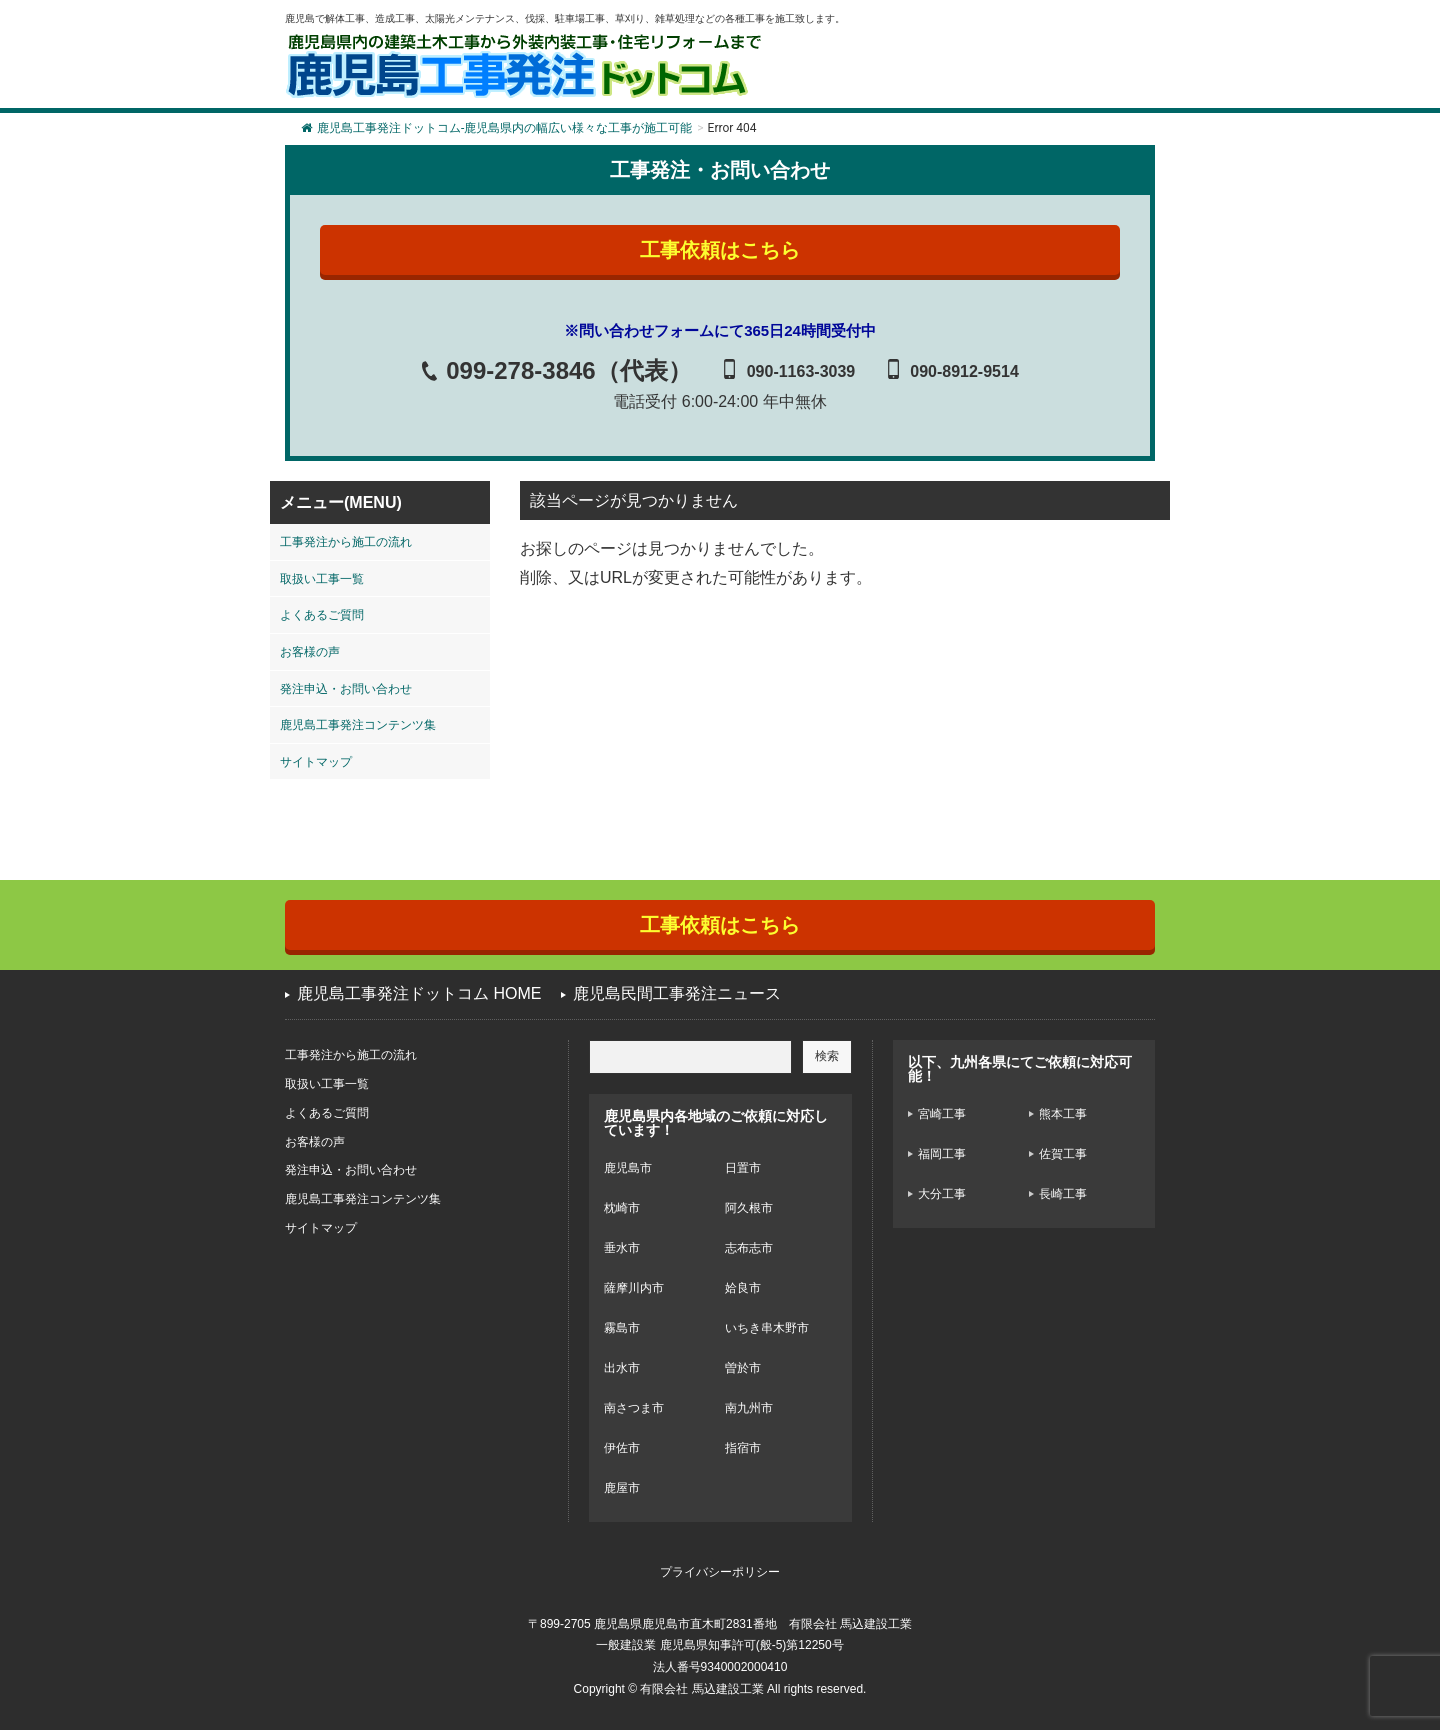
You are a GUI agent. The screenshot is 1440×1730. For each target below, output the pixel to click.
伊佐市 (622, 1448)
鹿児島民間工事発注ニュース (677, 993)
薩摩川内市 (634, 1288)
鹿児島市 (628, 1168)
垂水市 (622, 1248)
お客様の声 (310, 652)
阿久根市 (749, 1208)
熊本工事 (1063, 1114)
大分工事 (942, 1194)
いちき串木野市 (767, 1328)
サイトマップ (316, 762)
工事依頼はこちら (720, 250)
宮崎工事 (942, 1114)
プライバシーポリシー (720, 1572)
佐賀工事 (1063, 1154)
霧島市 (622, 1328)
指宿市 (743, 1448)
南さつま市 (634, 1408)
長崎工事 (1063, 1194)
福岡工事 (942, 1154)
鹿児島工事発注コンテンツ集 (358, 725)
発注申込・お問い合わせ (346, 689)
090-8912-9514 (964, 371)
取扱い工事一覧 (322, 579)
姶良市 (743, 1288)
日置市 (743, 1168)
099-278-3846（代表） (568, 370)
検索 (827, 1056)
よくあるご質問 (322, 615)
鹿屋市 (622, 1488)
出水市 (622, 1368)
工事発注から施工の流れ (346, 542)
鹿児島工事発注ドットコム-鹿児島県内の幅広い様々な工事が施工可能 (496, 128)
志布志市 (749, 1248)
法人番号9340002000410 (720, 1667)
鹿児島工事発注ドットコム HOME (419, 993)
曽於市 (743, 1368)
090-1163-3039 (801, 371)
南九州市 (749, 1408)
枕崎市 (622, 1208)
